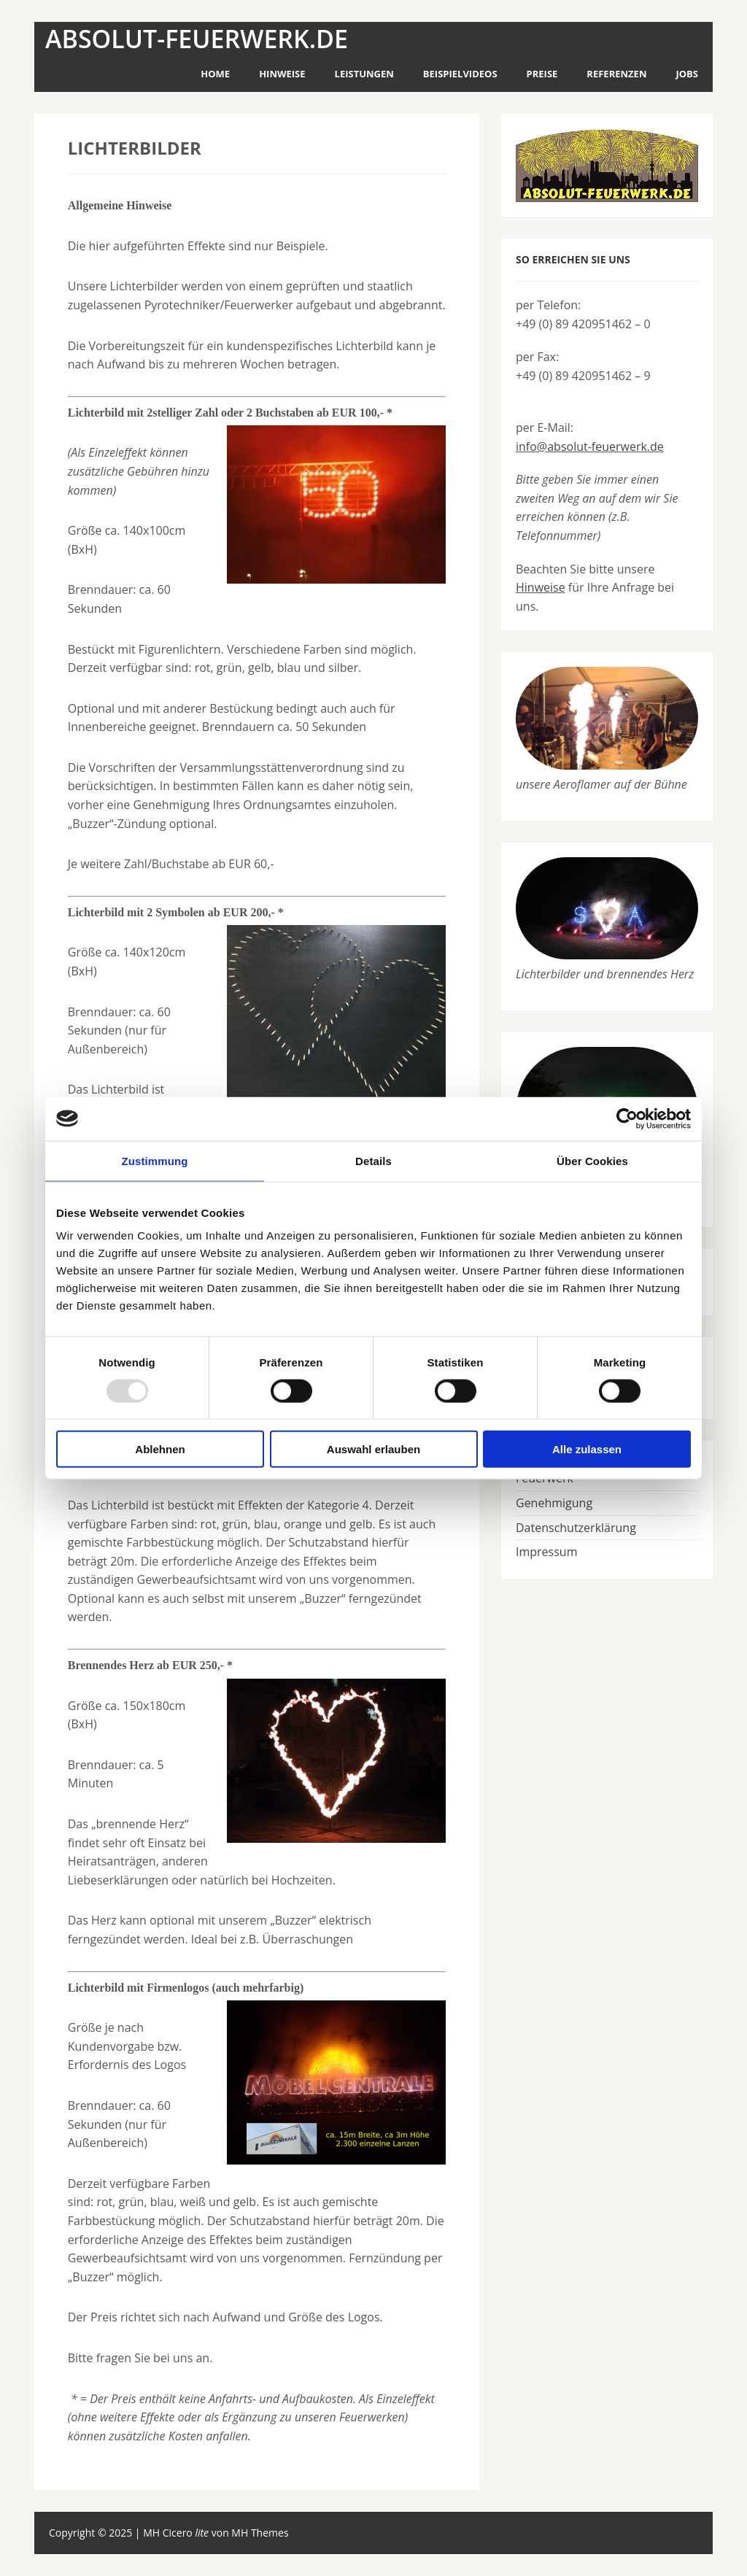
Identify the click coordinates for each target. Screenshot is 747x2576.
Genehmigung (554, 1503)
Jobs (687, 73)
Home (215, 73)
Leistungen (364, 73)
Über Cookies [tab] (592, 1160)
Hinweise (282, 73)
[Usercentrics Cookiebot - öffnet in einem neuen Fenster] (627, 1118)
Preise (542, 73)
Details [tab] (373, 1160)
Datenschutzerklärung (576, 1528)
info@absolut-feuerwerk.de (590, 446)
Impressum (546, 1552)
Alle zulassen (587, 1449)
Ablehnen (160, 1449)
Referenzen (616, 73)
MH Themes (259, 2533)
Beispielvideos (460, 73)
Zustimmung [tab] (155, 1160)
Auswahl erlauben (373, 1449)
